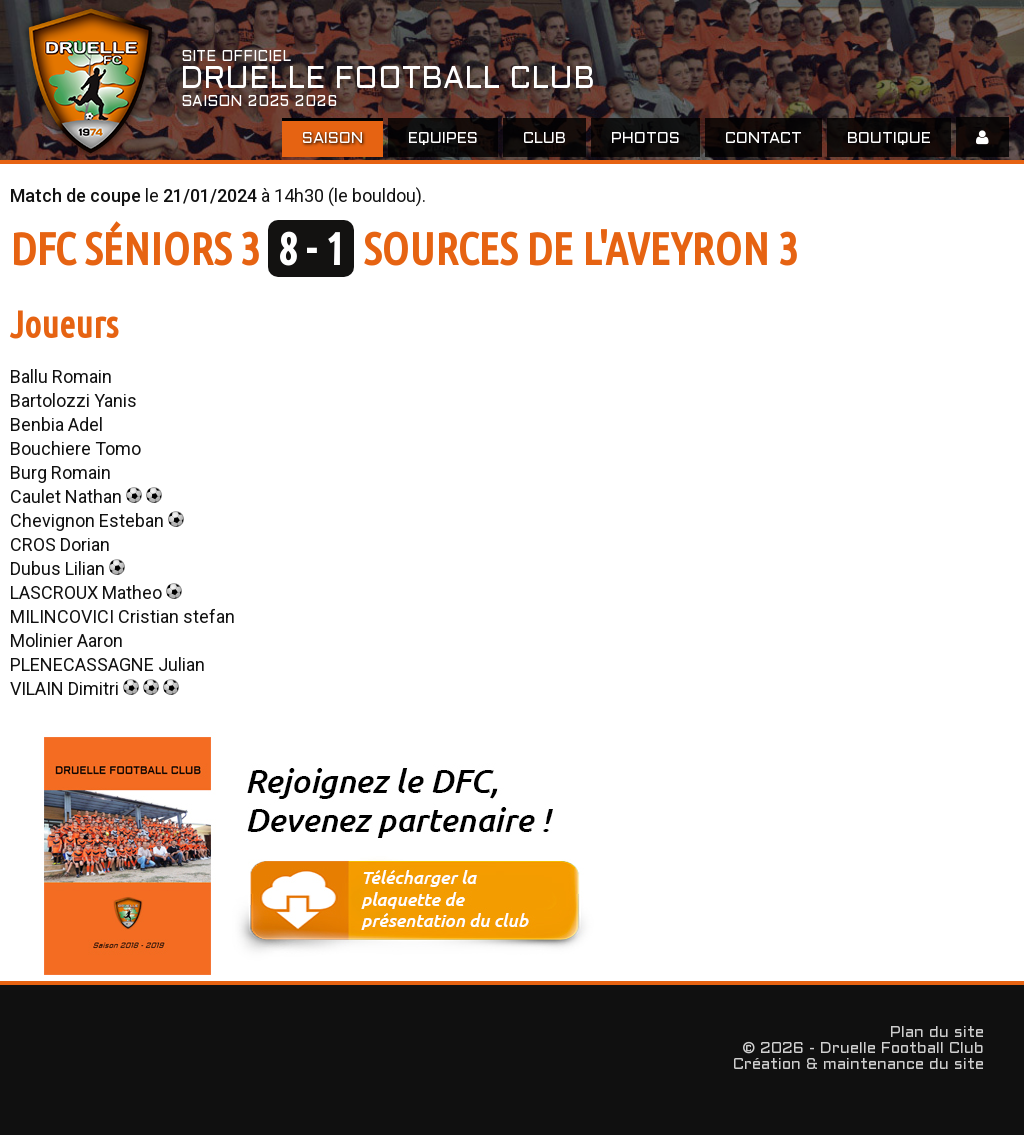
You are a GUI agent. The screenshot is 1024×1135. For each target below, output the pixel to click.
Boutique (889, 138)
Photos (645, 138)
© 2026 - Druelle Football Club (863, 1048)
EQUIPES (443, 138)
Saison (332, 138)
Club (544, 138)
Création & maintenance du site (858, 1064)
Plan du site (937, 1032)
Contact (763, 138)
